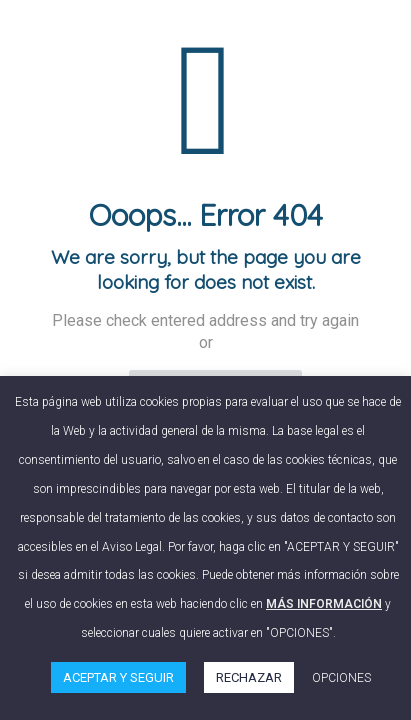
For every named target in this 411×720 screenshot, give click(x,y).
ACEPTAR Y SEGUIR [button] (118, 677)
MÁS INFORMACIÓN (324, 604)
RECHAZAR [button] (249, 677)
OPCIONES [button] (341, 678)
